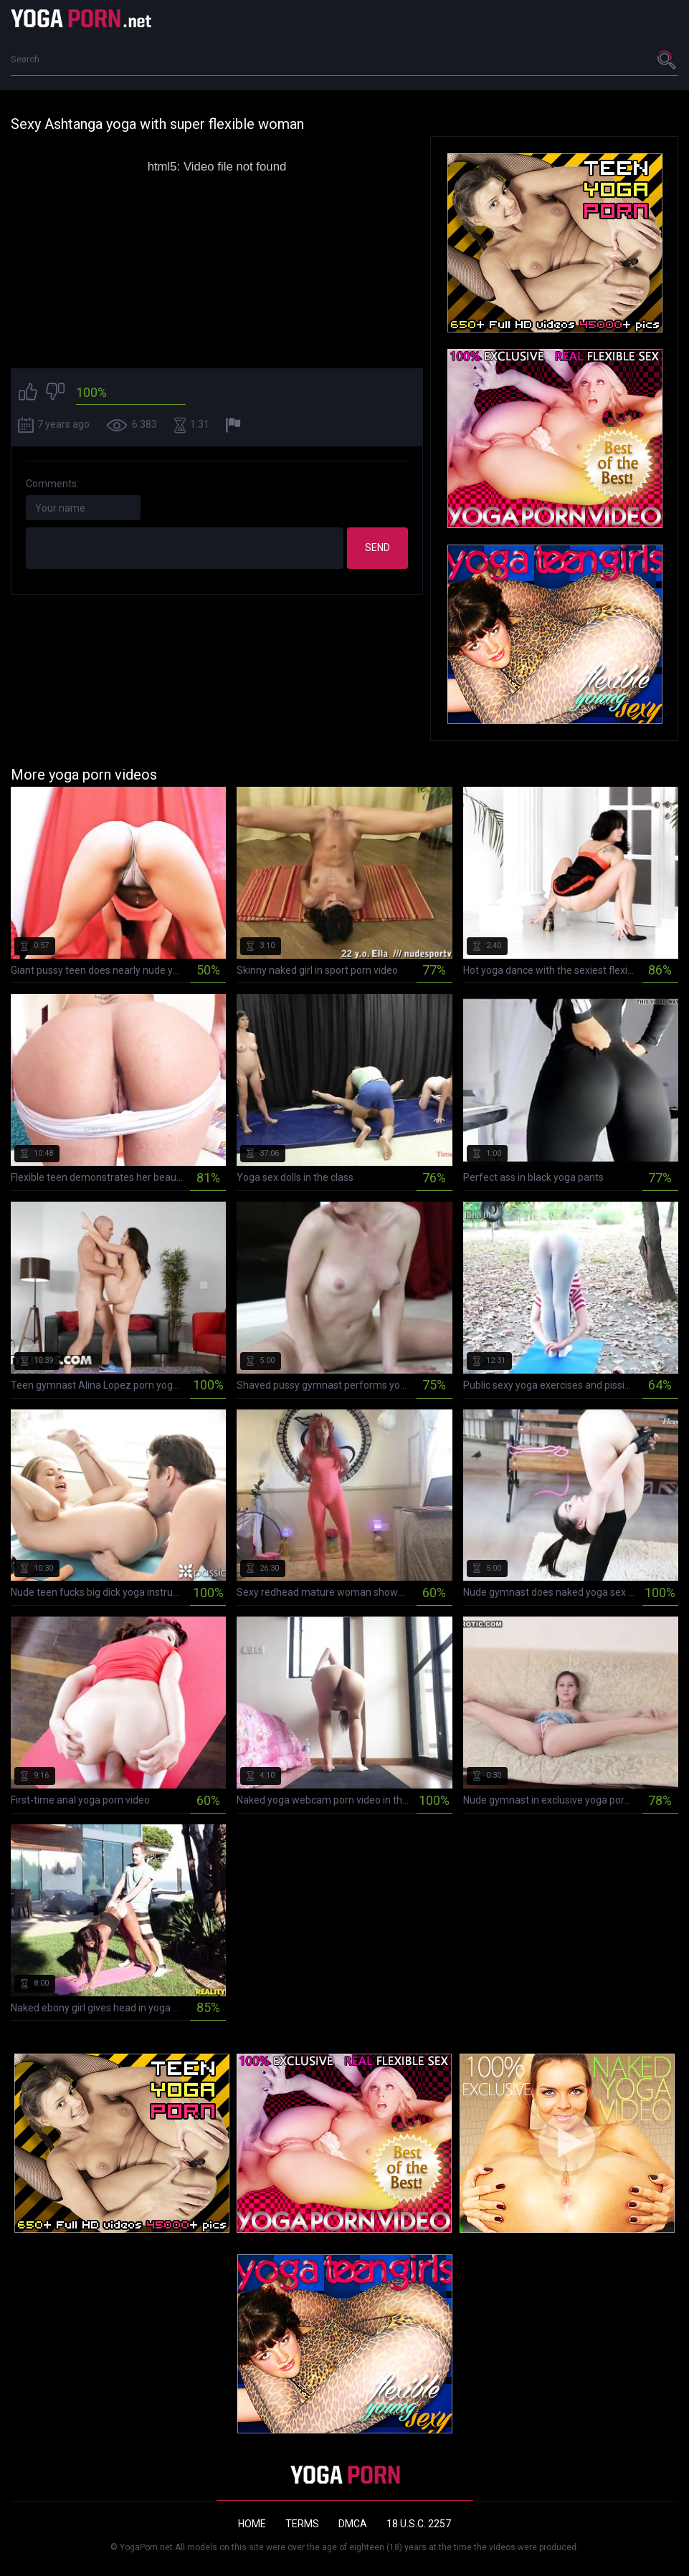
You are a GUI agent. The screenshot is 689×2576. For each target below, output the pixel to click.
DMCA (352, 2523)
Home (252, 2523)
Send (377, 547)
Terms (302, 2523)
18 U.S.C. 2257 (418, 2523)
